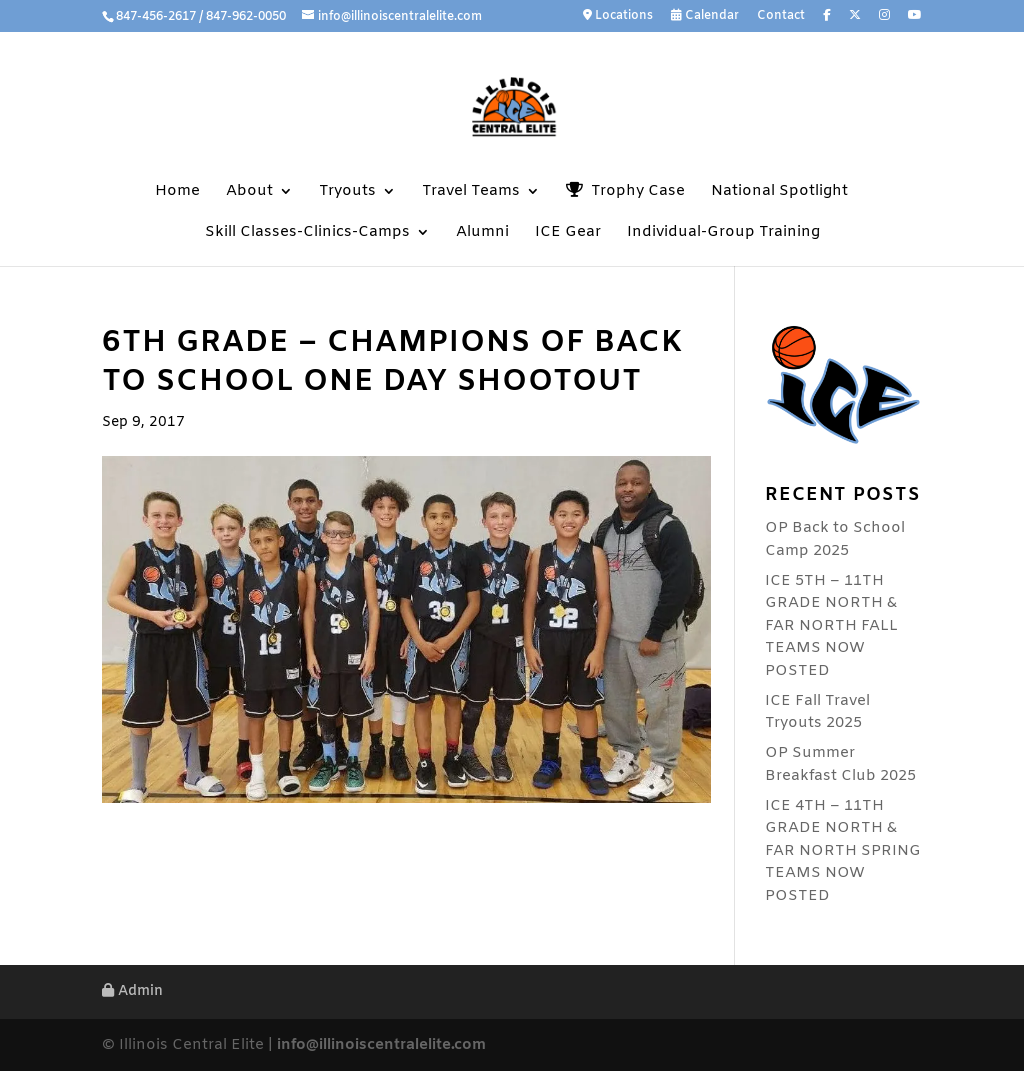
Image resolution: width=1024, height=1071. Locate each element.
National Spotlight (779, 192)
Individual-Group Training (723, 233)
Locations (618, 16)
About (249, 192)
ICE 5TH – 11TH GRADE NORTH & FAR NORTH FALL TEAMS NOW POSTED (831, 626)
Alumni (482, 233)
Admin (132, 991)
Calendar (705, 16)
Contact (781, 17)
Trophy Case (625, 191)
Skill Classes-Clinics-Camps (307, 233)
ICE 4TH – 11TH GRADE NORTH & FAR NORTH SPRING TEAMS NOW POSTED (843, 851)
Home (177, 192)
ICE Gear (568, 233)
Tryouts (347, 192)
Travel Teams (471, 192)
